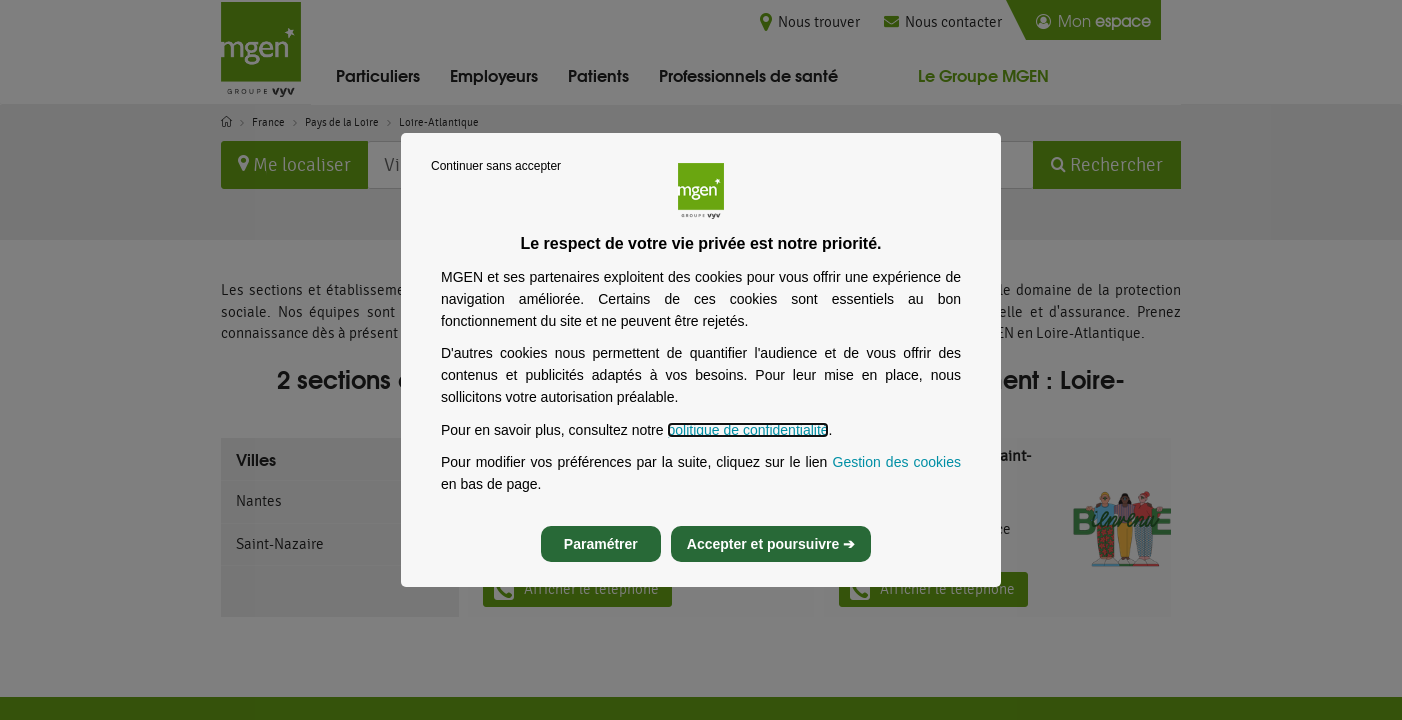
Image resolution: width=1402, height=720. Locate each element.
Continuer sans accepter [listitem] (496, 184)
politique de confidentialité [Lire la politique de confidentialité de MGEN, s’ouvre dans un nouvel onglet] (747, 448)
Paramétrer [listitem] (601, 562)
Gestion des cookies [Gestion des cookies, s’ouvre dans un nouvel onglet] (897, 480)
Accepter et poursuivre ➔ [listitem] (771, 562)
